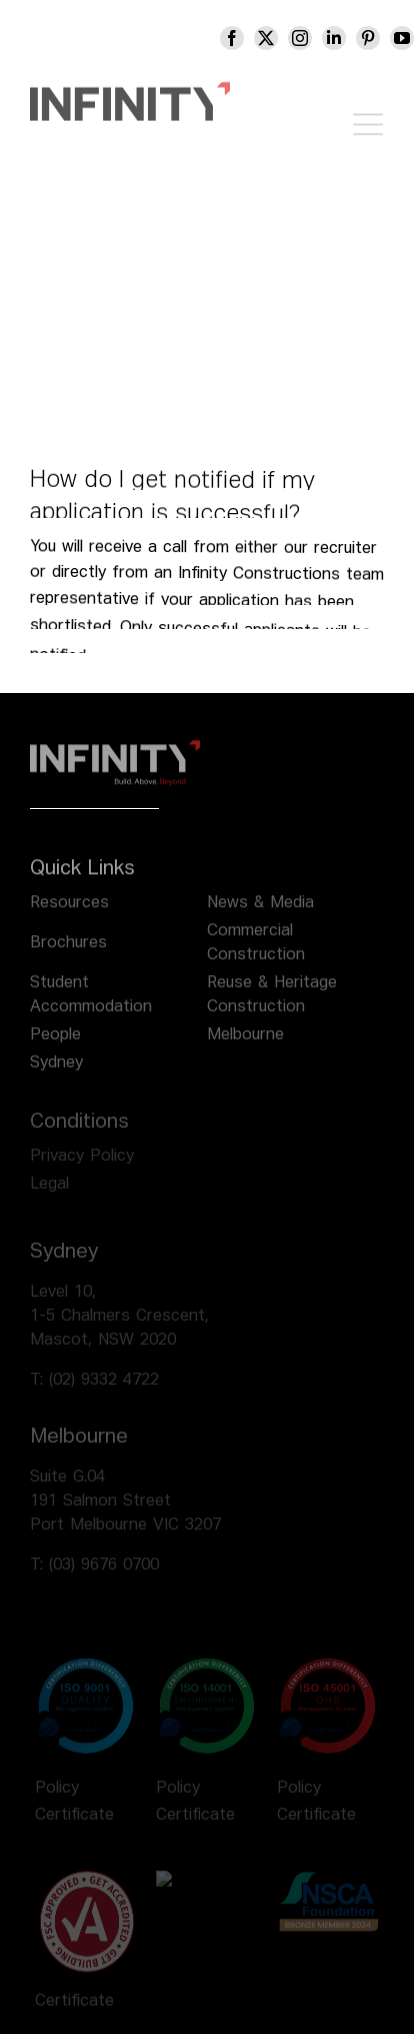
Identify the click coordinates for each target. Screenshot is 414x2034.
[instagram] (314, 38)
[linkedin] (348, 38)
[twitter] (280, 38)
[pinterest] (382, 38)
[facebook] (246, 38)
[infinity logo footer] (115, 757)
